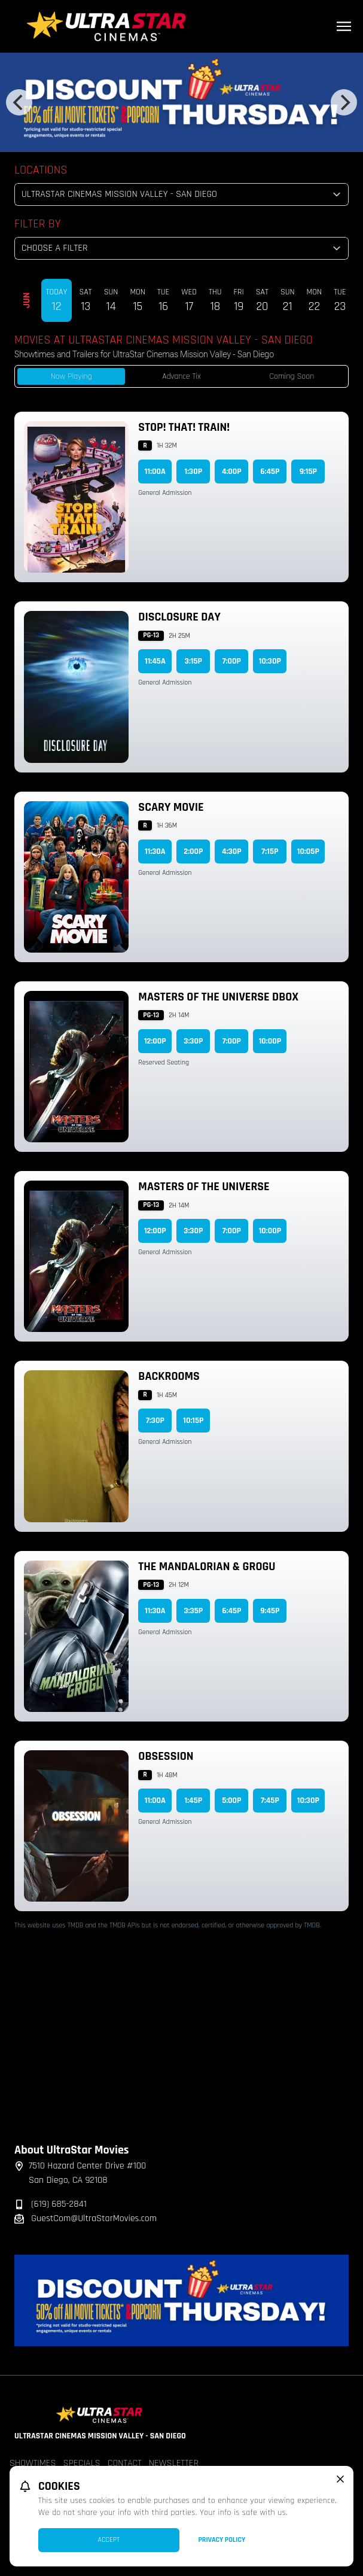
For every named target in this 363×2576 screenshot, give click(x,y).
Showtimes (33, 2463)
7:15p (269, 851)
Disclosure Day (179, 617)
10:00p (270, 1041)
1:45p (194, 1800)
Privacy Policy (222, 2539)
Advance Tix (181, 376)
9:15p (308, 471)
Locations (40, 170)
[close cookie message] (340, 2479)
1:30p (194, 471)
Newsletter (174, 2463)
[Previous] (19, 102)
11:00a (155, 471)
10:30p (270, 661)
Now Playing (71, 376)
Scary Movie (170, 807)
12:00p (155, 1041)
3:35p (193, 1610)
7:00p (231, 661)
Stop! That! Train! (184, 427)
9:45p (269, 1610)
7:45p (270, 1800)
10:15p (193, 1420)
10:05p (308, 851)
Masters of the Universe (203, 1186)
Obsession (165, 1756)
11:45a (155, 661)
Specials (81, 2463)
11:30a (155, 851)
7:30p (155, 1420)
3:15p (193, 661)
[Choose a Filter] (181, 248)
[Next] (344, 102)
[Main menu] (344, 26)
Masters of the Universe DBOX (218, 997)
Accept (108, 2539)
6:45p (269, 471)
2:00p (193, 851)
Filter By (37, 224)
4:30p (231, 851)
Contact (125, 2463)
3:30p (193, 1041)
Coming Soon (291, 376)
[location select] (181, 194)
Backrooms (168, 1376)
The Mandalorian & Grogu (206, 1566)
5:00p (231, 1800)
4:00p (232, 471)
